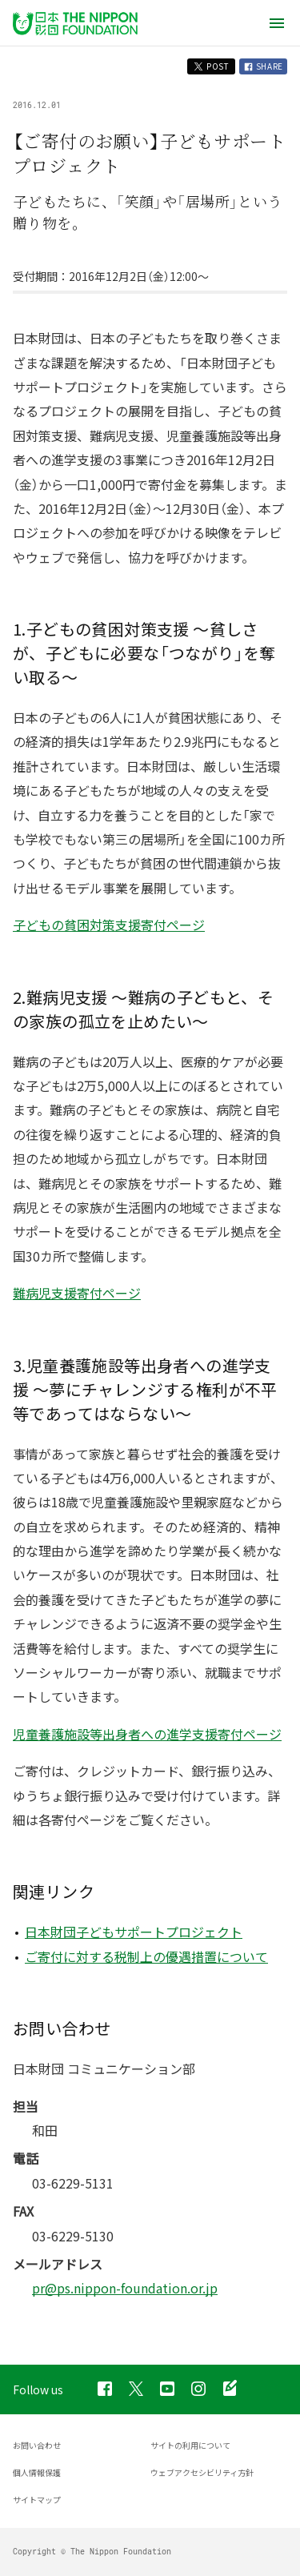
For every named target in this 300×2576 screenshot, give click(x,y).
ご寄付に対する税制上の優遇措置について (146, 1956)
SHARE (263, 66)
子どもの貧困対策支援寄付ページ (109, 924)
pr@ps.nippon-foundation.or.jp (125, 2287)
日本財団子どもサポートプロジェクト (133, 1931)
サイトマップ (37, 2500)
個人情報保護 (37, 2472)
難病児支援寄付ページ (77, 1292)
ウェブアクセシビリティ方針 (202, 2472)
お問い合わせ (37, 2445)
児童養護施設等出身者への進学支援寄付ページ (147, 1733)
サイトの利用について (190, 2445)
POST (211, 66)
